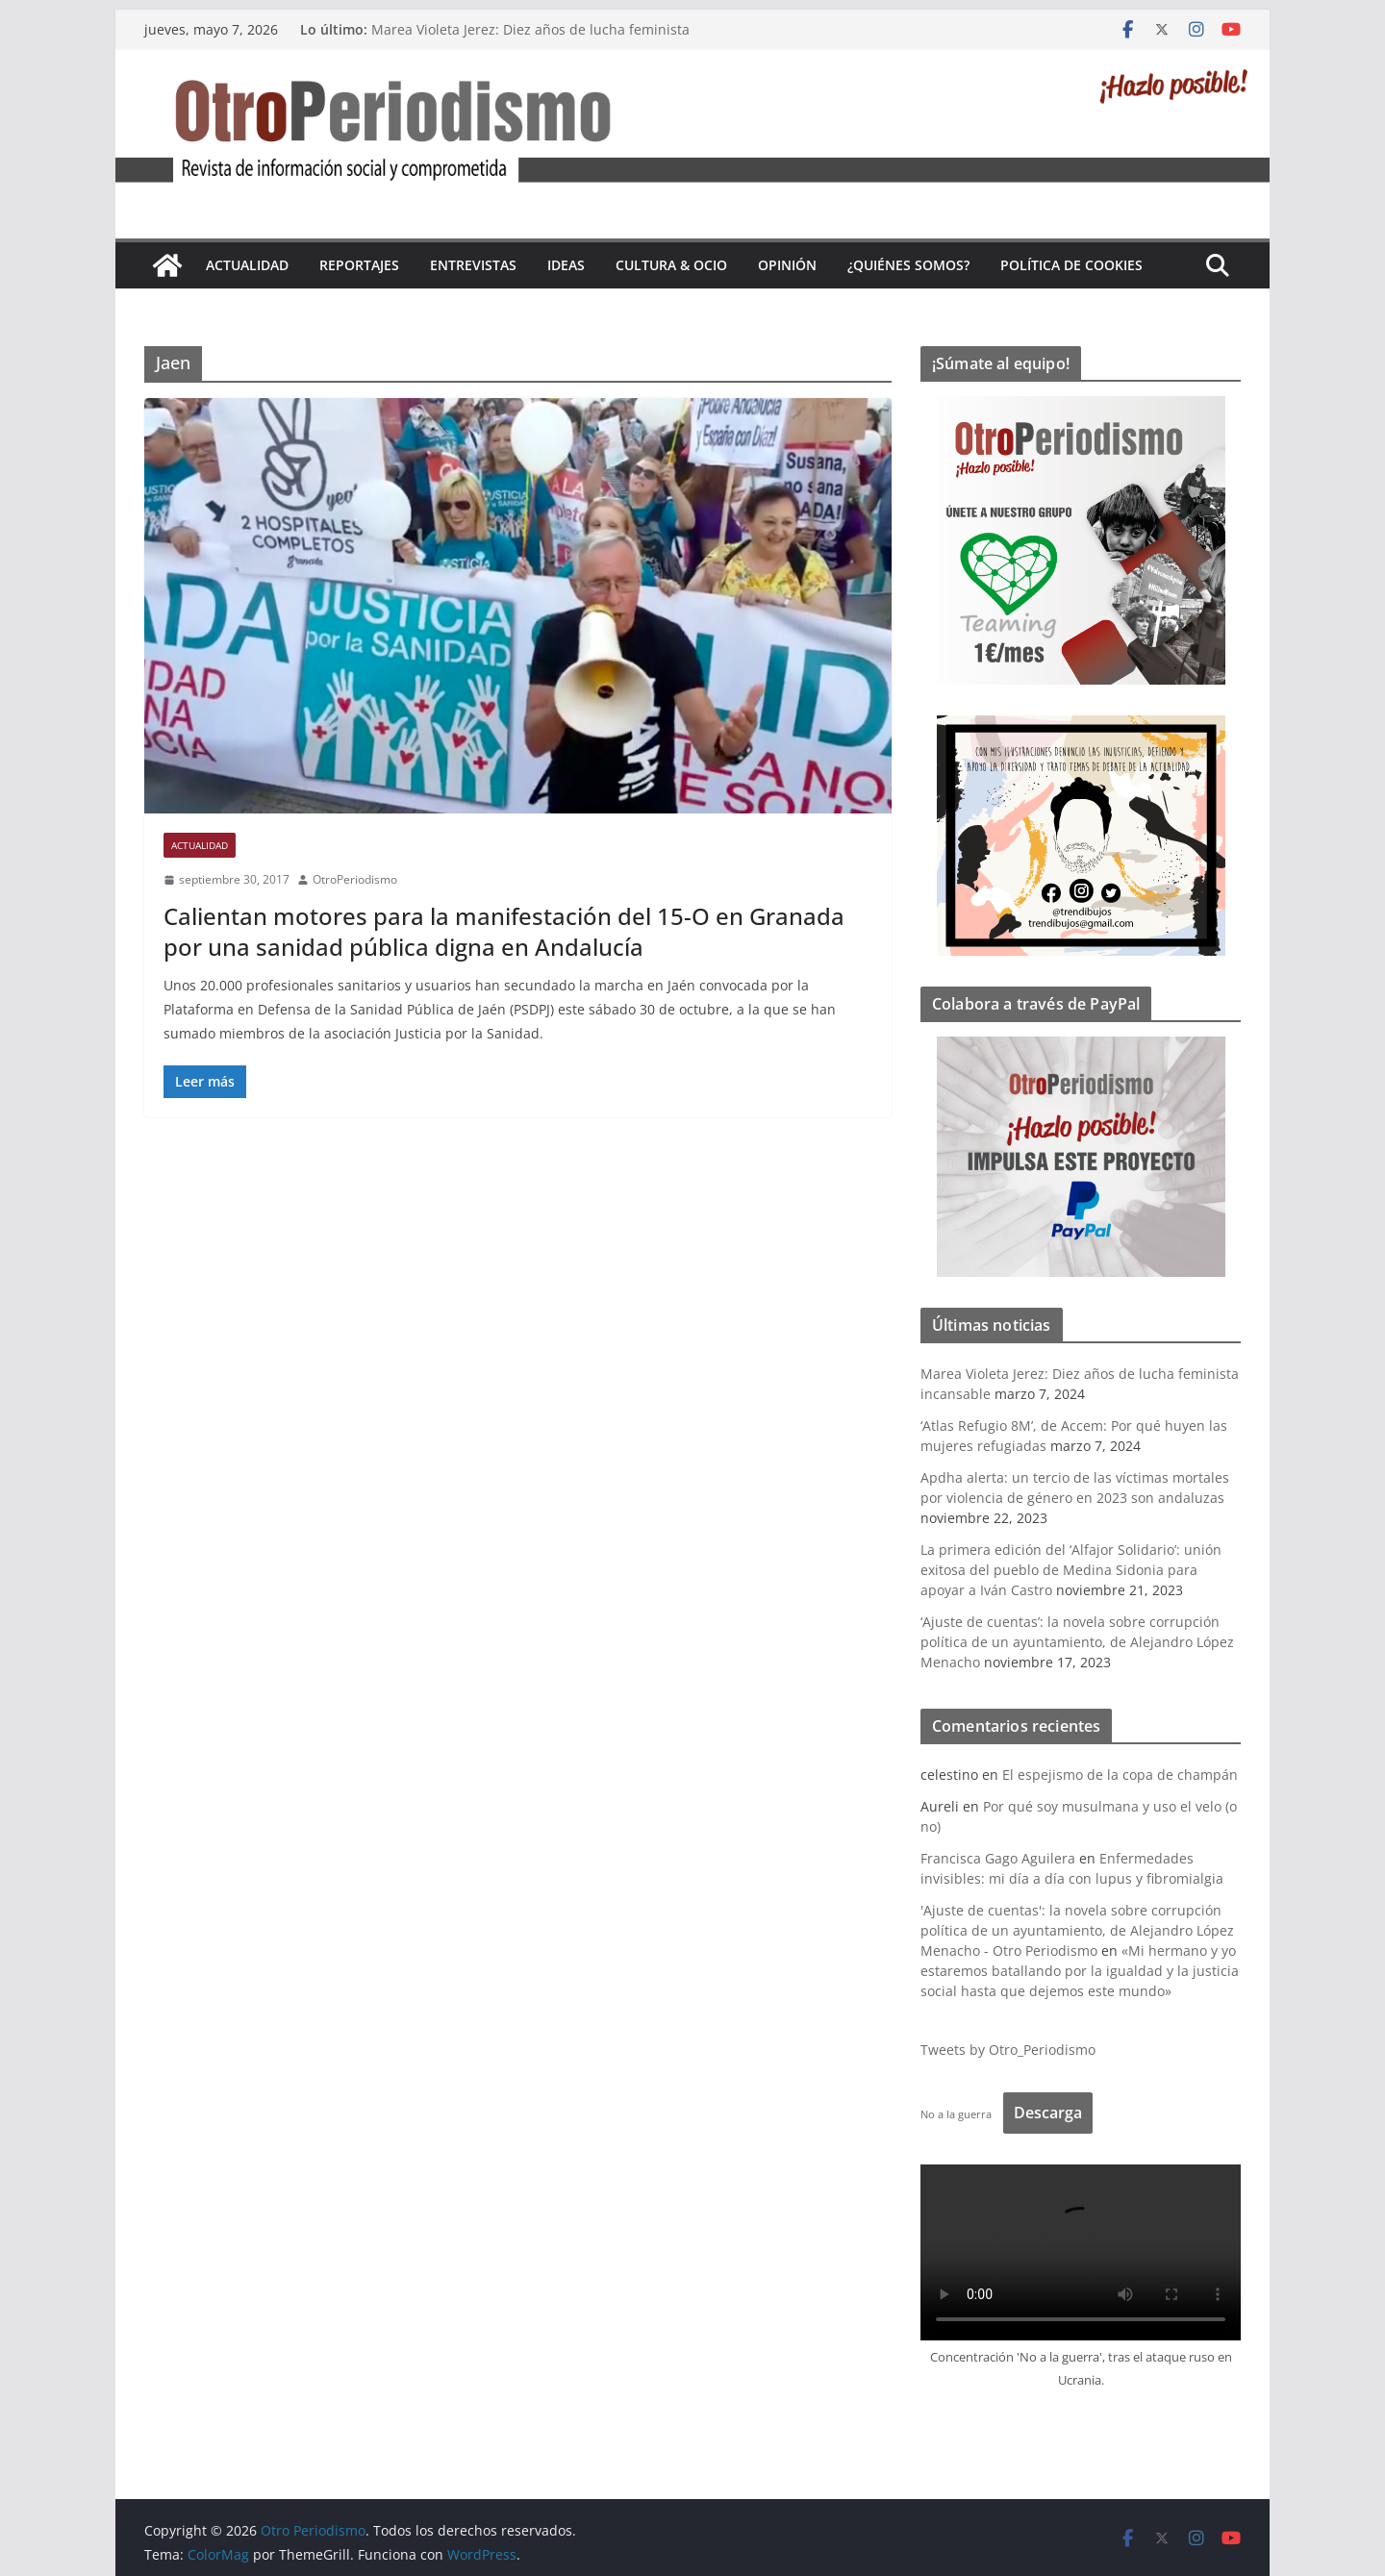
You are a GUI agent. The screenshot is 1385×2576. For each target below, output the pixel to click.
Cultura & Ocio (671, 265)
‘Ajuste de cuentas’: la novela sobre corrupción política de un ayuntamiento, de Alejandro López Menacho (1077, 1642)
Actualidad (247, 265)
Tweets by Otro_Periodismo (1007, 2049)
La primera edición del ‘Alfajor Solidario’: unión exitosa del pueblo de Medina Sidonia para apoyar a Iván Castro (1070, 1569)
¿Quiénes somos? (908, 265)
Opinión (787, 265)
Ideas (566, 265)
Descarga (1048, 2112)
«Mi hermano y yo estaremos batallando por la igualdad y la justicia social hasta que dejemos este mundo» (1079, 1970)
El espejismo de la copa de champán (1120, 1774)
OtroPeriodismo (355, 879)
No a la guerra (956, 2114)
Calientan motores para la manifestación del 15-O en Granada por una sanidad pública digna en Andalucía (504, 931)
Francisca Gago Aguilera (997, 1858)
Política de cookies (1071, 265)
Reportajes (359, 265)
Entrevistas (473, 265)
